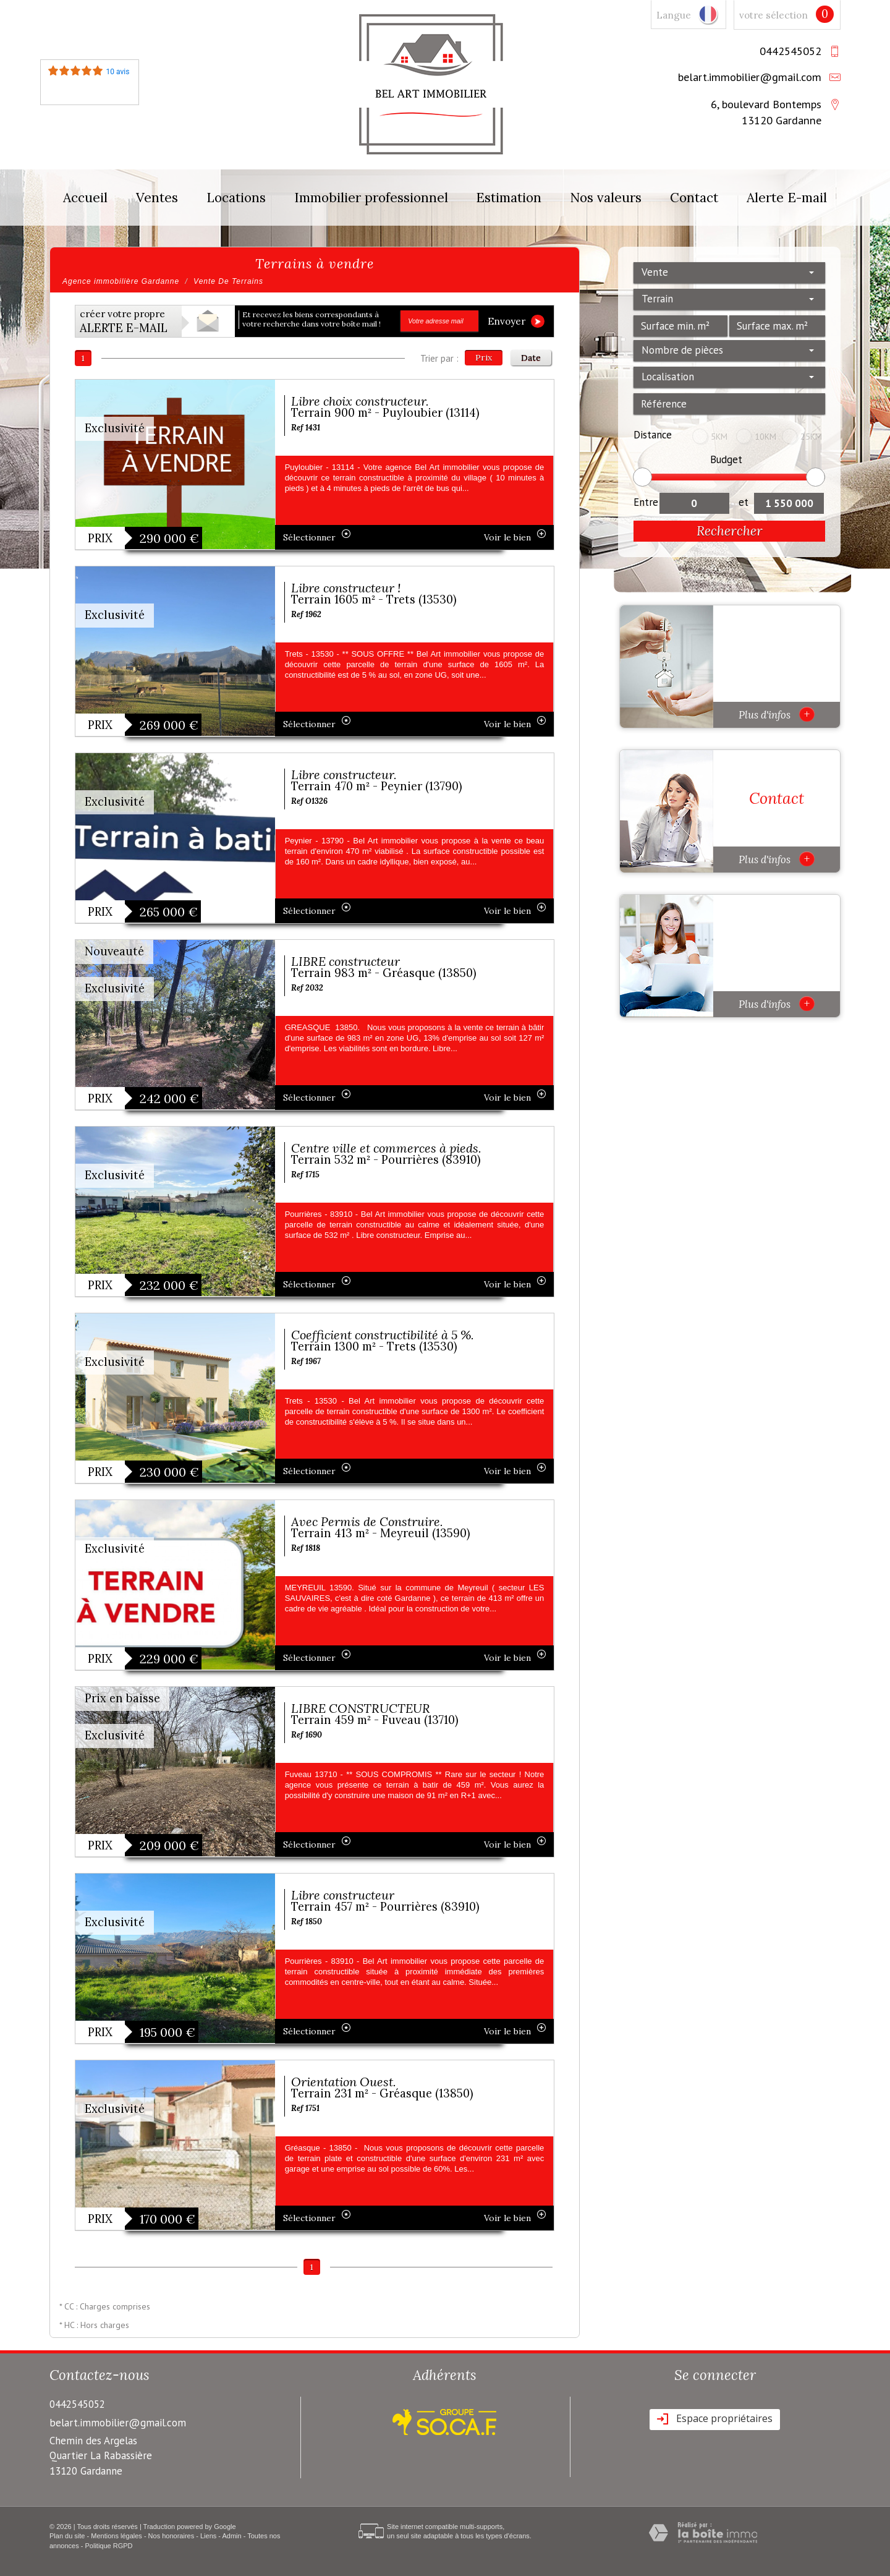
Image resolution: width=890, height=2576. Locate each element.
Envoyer (516, 321)
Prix (483, 357)
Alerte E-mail (787, 197)
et (743, 502)
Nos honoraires (171, 2536)
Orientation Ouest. (343, 2081)
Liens (208, 2536)
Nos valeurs (606, 197)
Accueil (85, 197)
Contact (694, 197)
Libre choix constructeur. (360, 401)
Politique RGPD (109, 2545)
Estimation (508, 197)
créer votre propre (123, 321)
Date (531, 357)
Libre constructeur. (344, 774)
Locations (236, 197)
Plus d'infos (777, 714)
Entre (646, 502)
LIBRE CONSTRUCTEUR (360, 1708)
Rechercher (730, 530)
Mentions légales (116, 2536)
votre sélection (773, 15)
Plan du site (67, 2536)
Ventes (157, 197)
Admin (231, 2536)
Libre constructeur (342, 1895)
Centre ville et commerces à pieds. (386, 1148)
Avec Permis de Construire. (367, 1521)
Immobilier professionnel (371, 197)
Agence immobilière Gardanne (120, 281)
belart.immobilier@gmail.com (749, 76)
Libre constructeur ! (345, 587)
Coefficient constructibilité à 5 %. (382, 1334)
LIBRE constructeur (345, 961)
